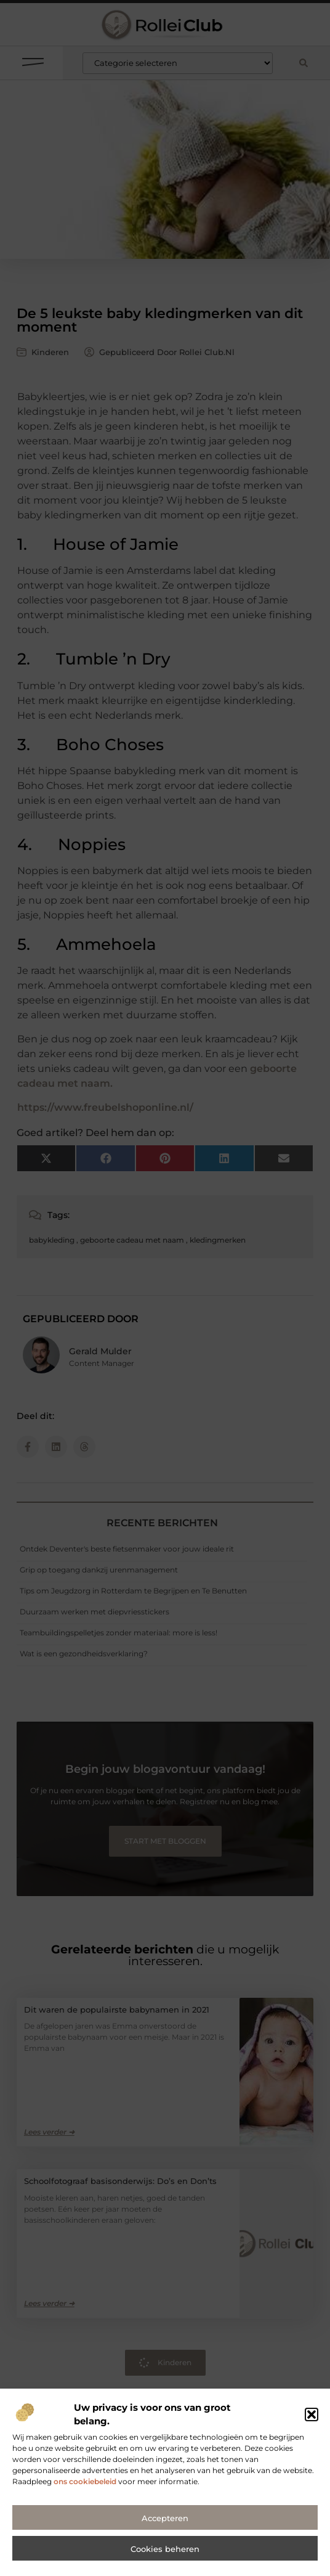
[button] (311, 2422)
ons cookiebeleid (85, 2488)
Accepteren (165, 2525)
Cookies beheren (165, 2556)
